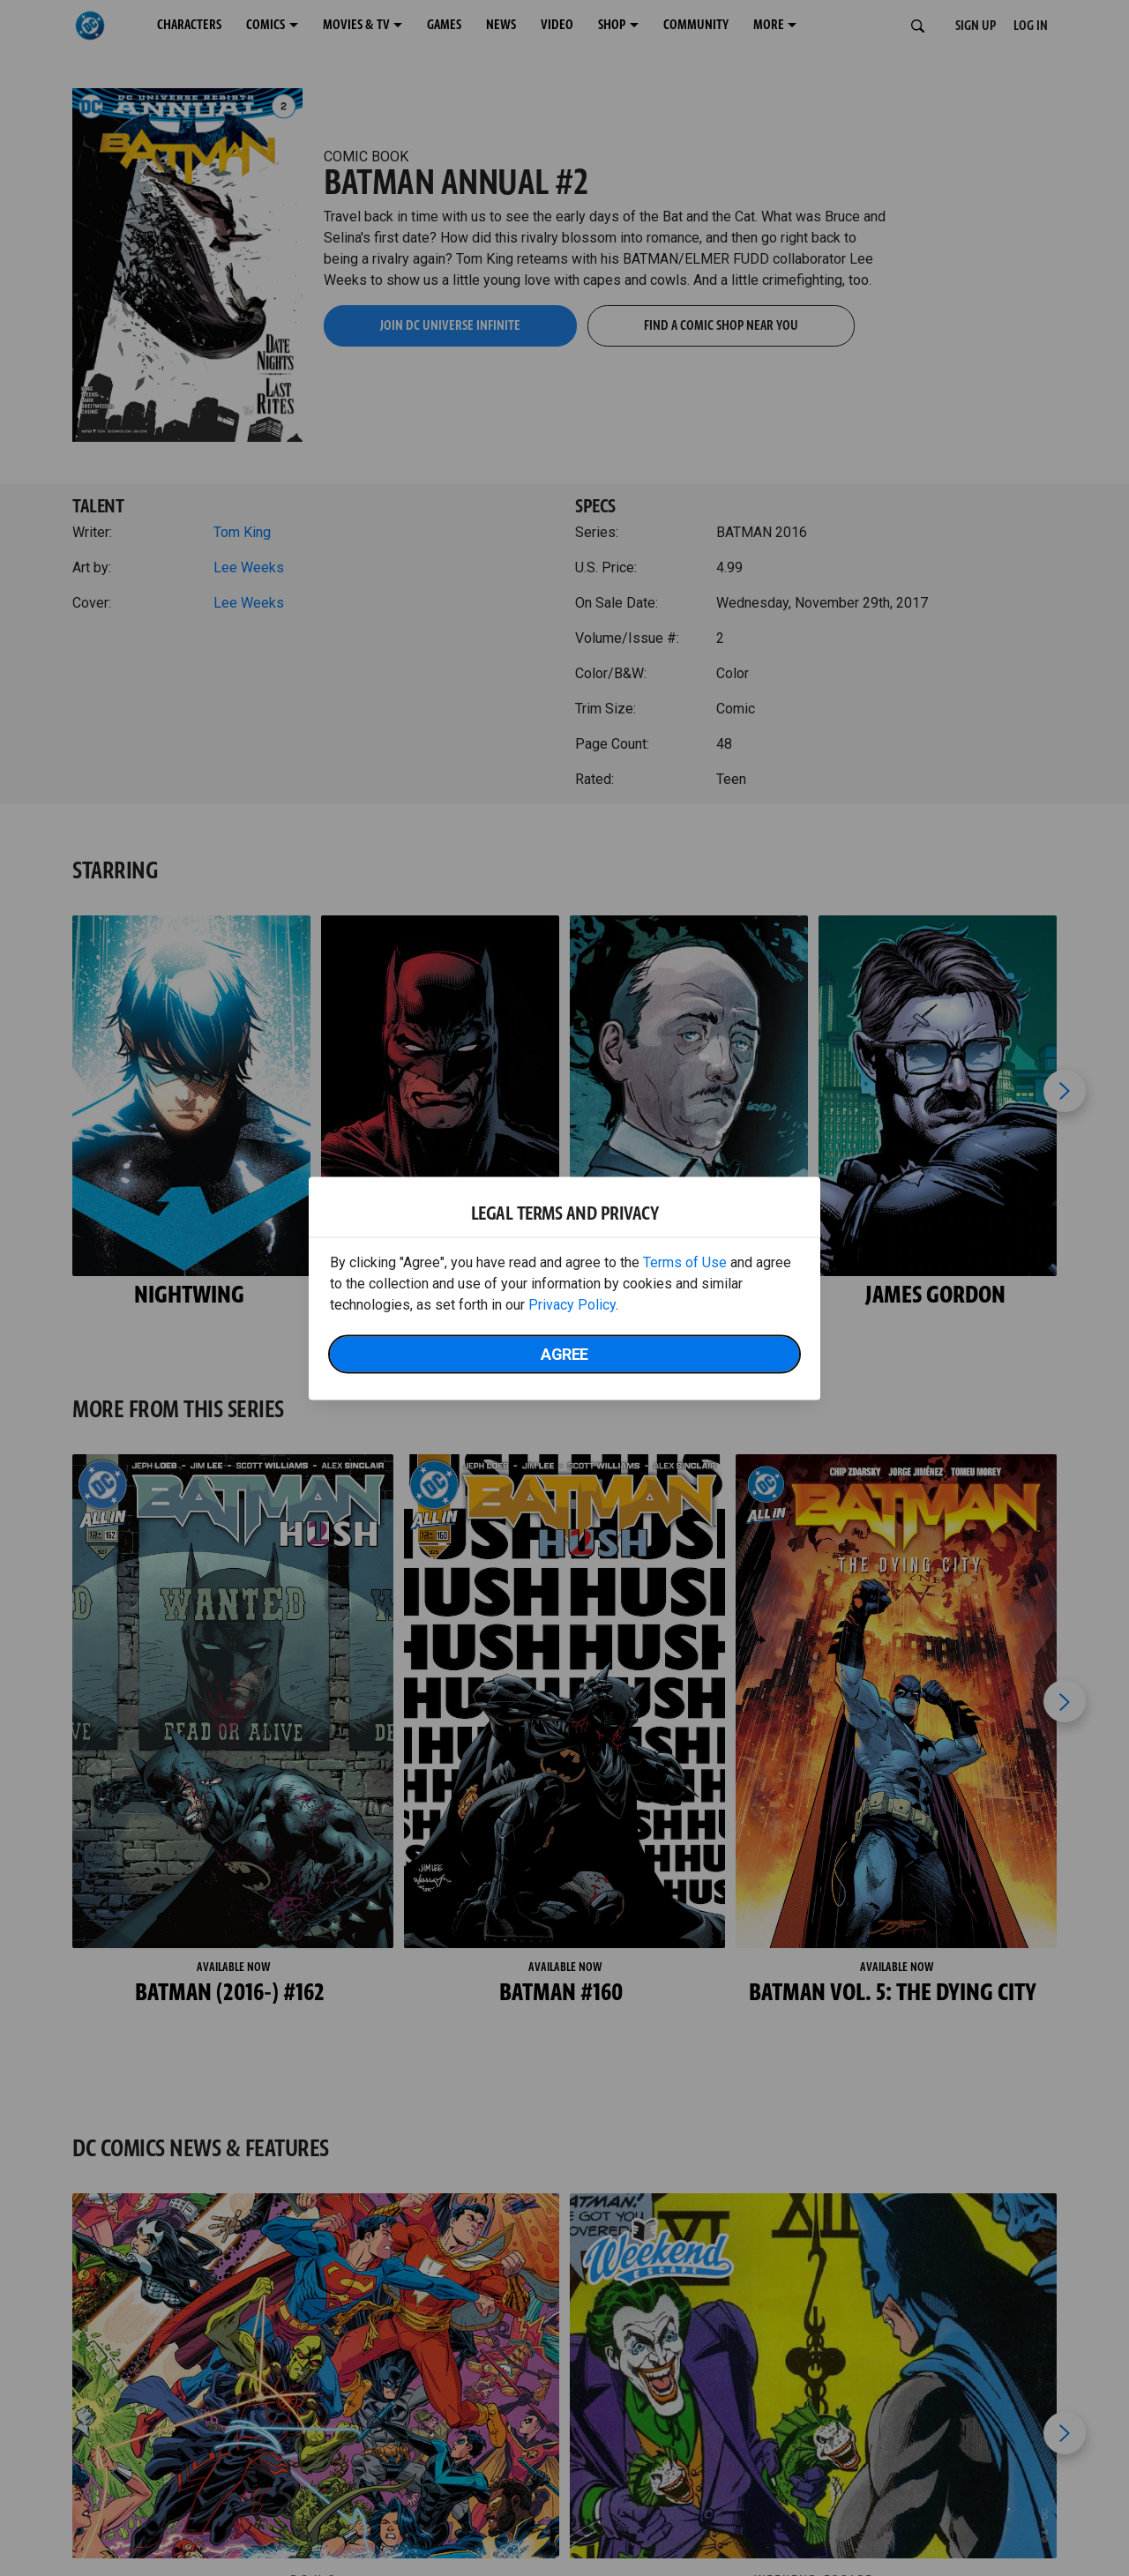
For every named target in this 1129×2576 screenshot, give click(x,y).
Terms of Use (685, 1261)
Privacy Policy (572, 1303)
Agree (564, 1353)
